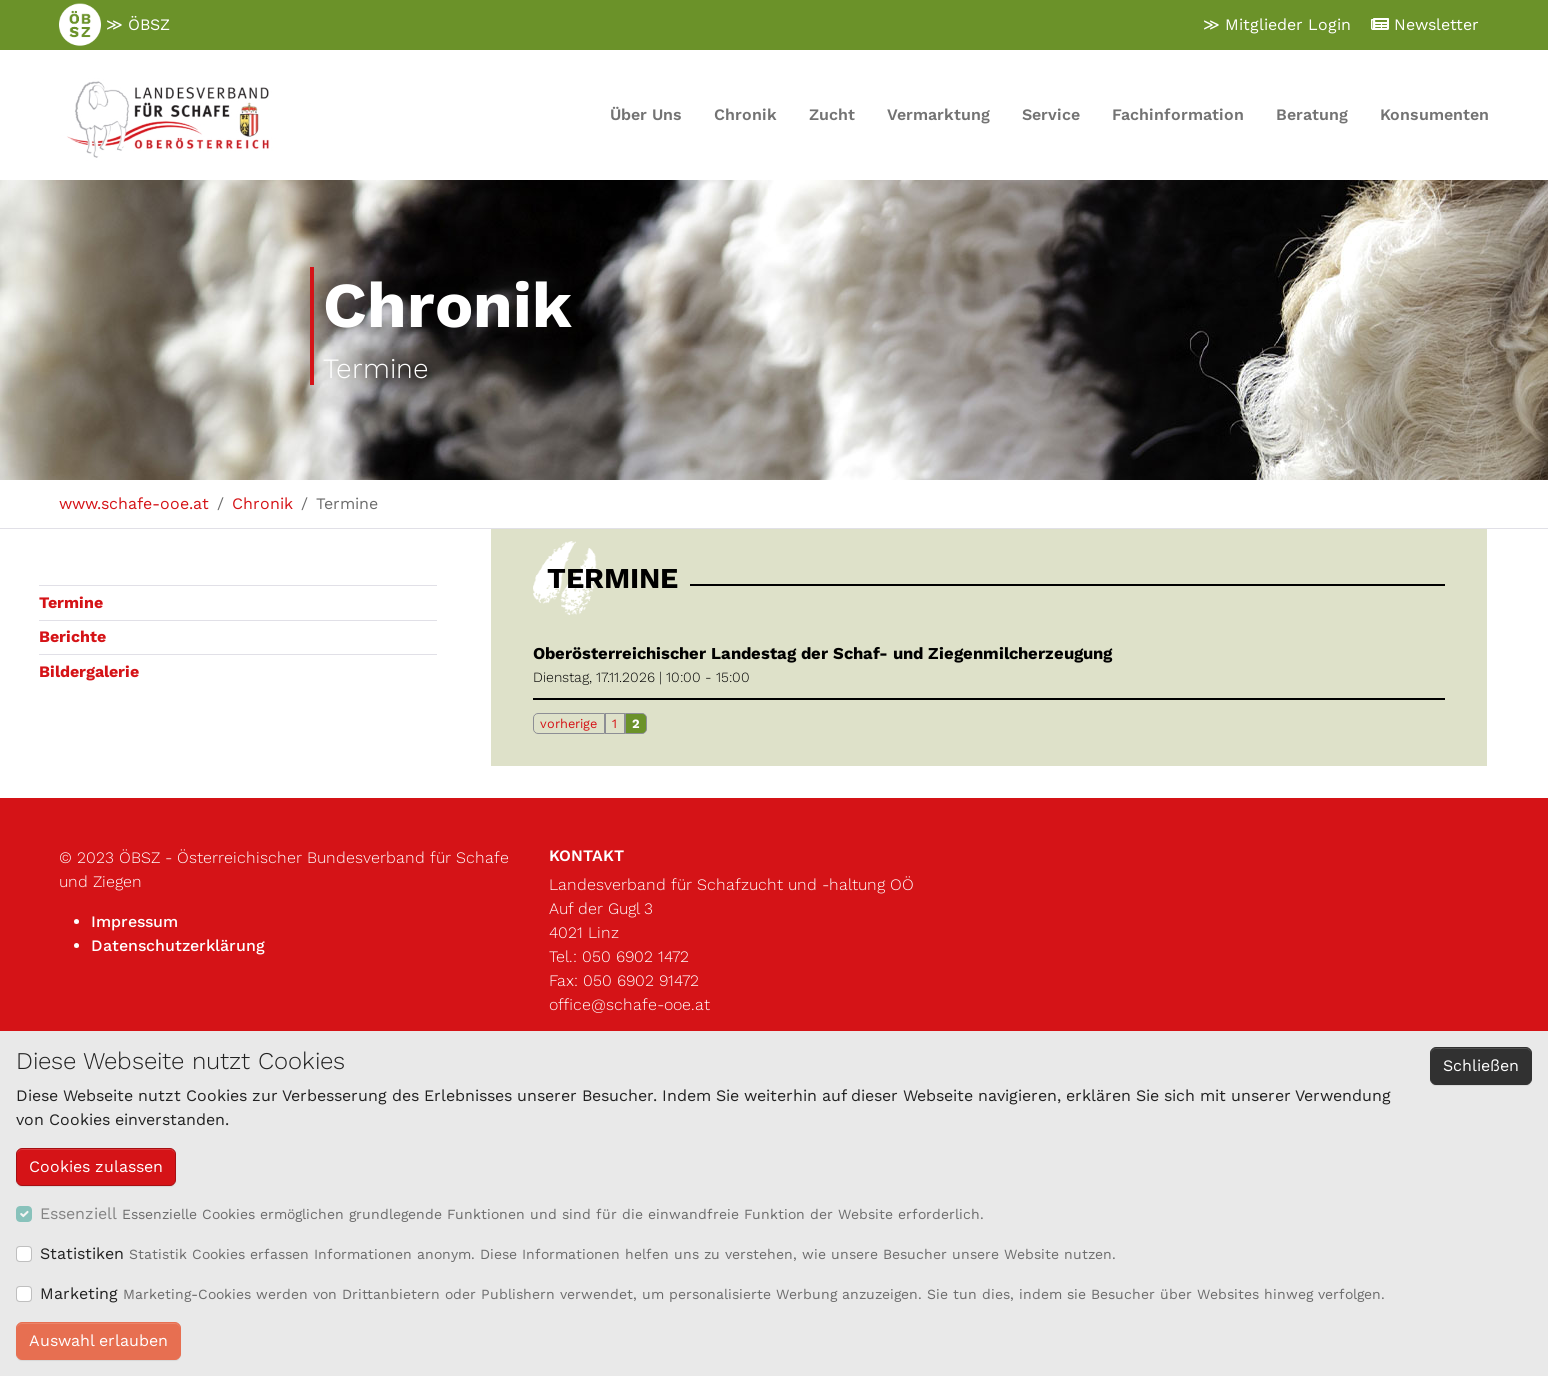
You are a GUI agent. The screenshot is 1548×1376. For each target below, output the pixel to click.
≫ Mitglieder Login (1277, 24)
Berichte (72, 636)
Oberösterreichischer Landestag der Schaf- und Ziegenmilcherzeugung (822, 653)
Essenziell (78, 1213)
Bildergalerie (89, 671)
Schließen (1481, 1065)
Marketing (79, 1293)
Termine (71, 602)
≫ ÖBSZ (114, 25)
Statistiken (82, 1253)
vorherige (568, 723)
